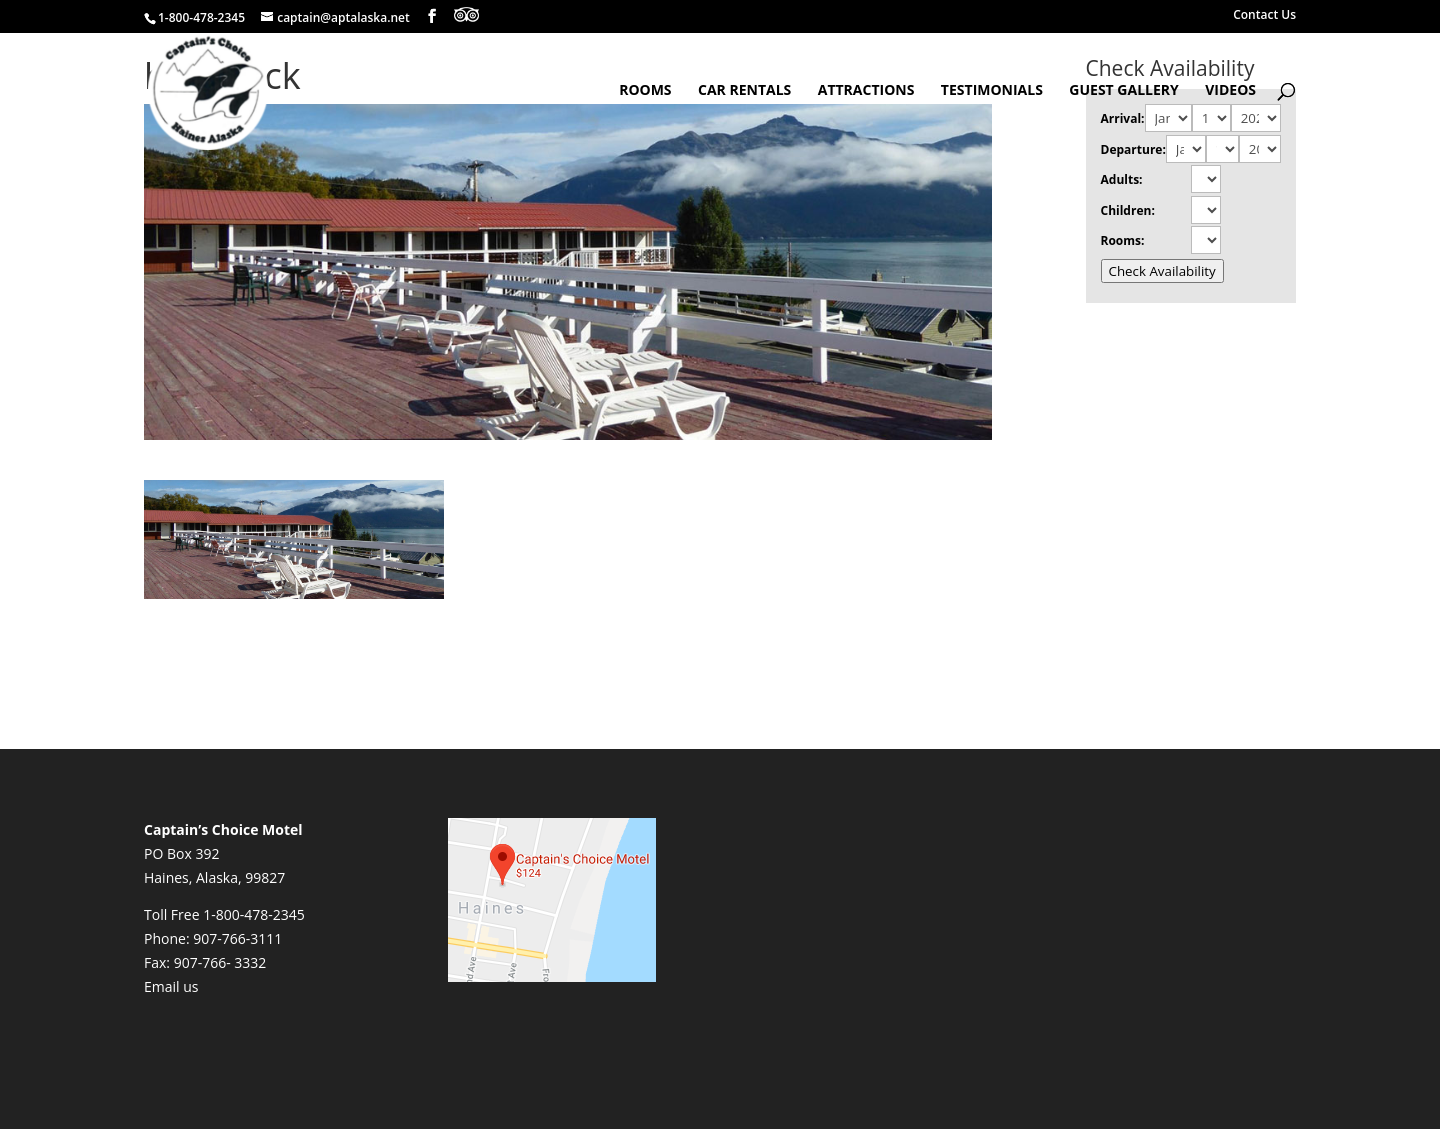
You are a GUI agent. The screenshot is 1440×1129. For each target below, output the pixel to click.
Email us (171, 986)
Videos (1230, 91)
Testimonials (992, 91)
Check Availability (1162, 271)
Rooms (645, 91)
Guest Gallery (1123, 91)
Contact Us (1264, 16)
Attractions (866, 91)
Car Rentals (744, 91)
